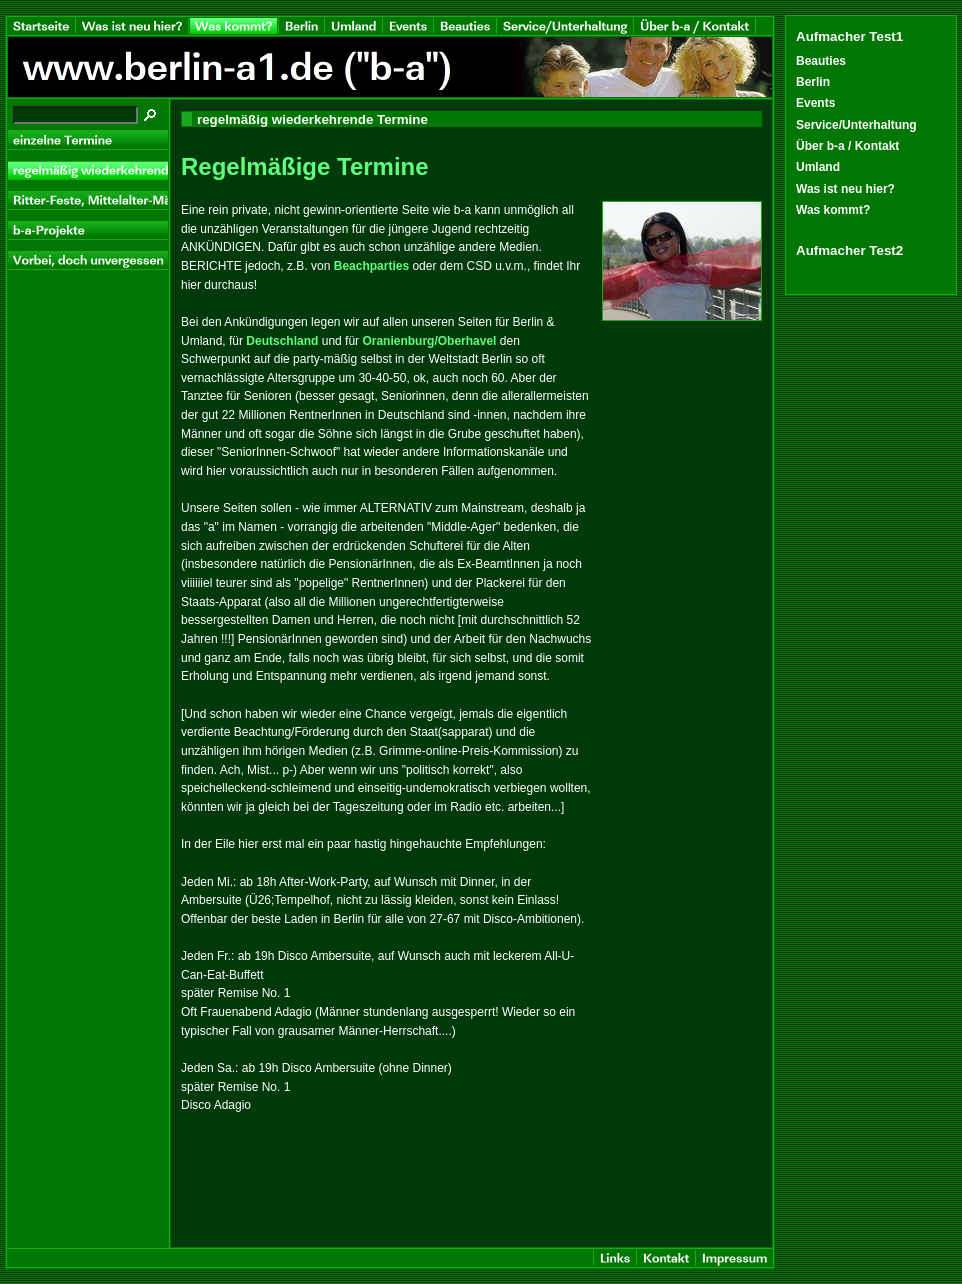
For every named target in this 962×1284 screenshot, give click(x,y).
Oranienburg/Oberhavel (429, 341)
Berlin (813, 82)
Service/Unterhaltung (856, 125)
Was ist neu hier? (845, 189)
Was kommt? (833, 210)
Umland (818, 167)
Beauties (821, 61)
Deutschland (282, 341)
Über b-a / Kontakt (847, 146)
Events (815, 103)
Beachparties (371, 266)
